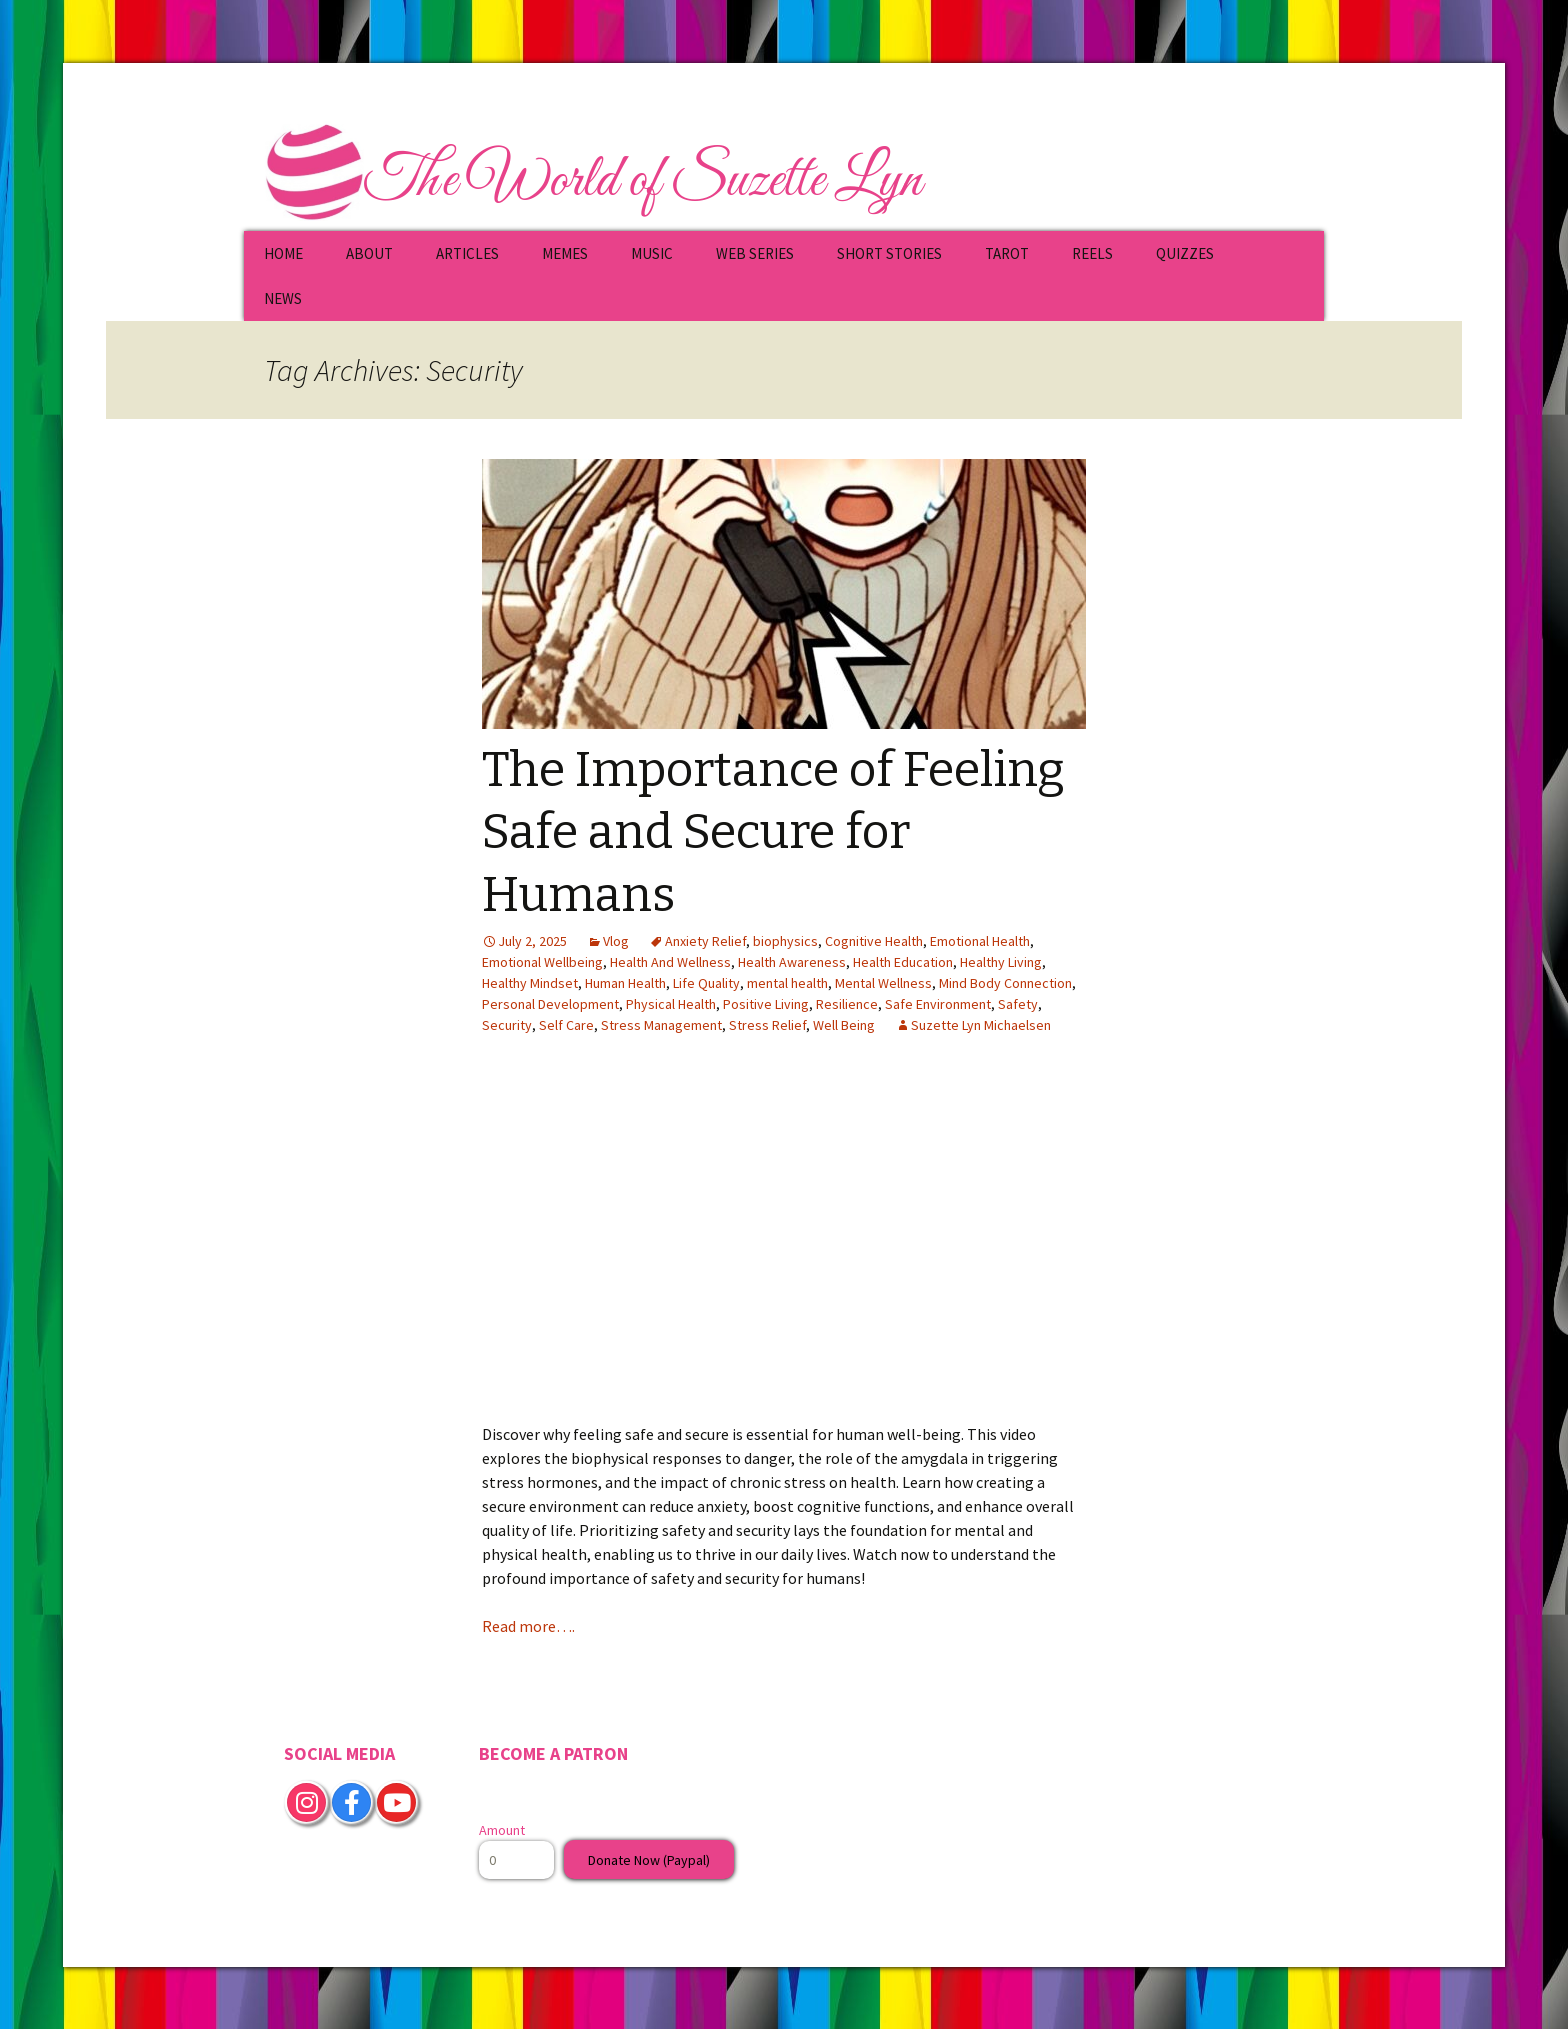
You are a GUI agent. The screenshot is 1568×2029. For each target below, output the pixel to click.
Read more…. (528, 1626)
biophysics (785, 941)
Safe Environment (938, 1004)
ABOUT (369, 253)
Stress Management (661, 1025)
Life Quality (706, 983)
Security (507, 1025)
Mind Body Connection (1005, 983)
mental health (787, 983)
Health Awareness (792, 962)
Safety (1018, 1004)
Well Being (844, 1025)
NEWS (283, 298)
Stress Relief (767, 1025)
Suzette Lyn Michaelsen (981, 1025)
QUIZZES (1185, 253)
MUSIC (652, 253)
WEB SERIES (755, 253)
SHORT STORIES (889, 253)
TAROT (1007, 253)
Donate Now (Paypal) (649, 1860)
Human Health (625, 983)
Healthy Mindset (530, 983)
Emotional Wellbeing (542, 962)
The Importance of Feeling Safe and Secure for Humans (773, 832)
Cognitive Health (874, 941)
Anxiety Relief (705, 941)
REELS (1092, 253)
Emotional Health (980, 941)
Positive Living (766, 1004)
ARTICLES (467, 253)
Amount (502, 1830)
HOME (283, 253)
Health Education (903, 962)
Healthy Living (1001, 962)
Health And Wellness (670, 962)
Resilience (847, 1004)
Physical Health (671, 1004)
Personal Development (550, 1004)
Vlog (616, 941)
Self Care (566, 1025)
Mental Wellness (883, 983)
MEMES (565, 253)
